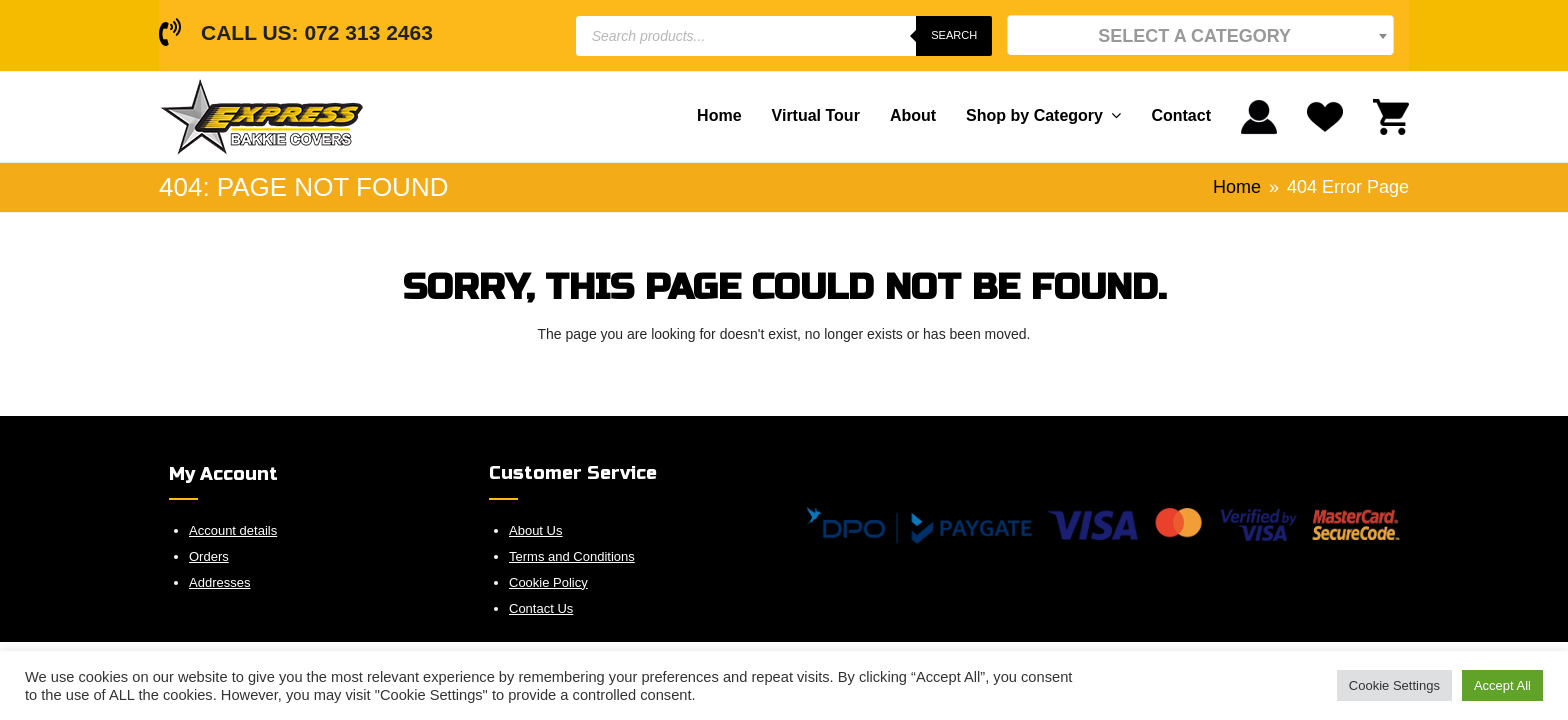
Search (954, 35)
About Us (535, 530)
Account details (233, 530)
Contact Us (541, 608)
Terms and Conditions (572, 556)
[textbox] (1200, 35)
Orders (209, 556)
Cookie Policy (548, 582)
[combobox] (1200, 35)
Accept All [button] (1502, 685)
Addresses (219, 582)
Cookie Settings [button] (1394, 685)
